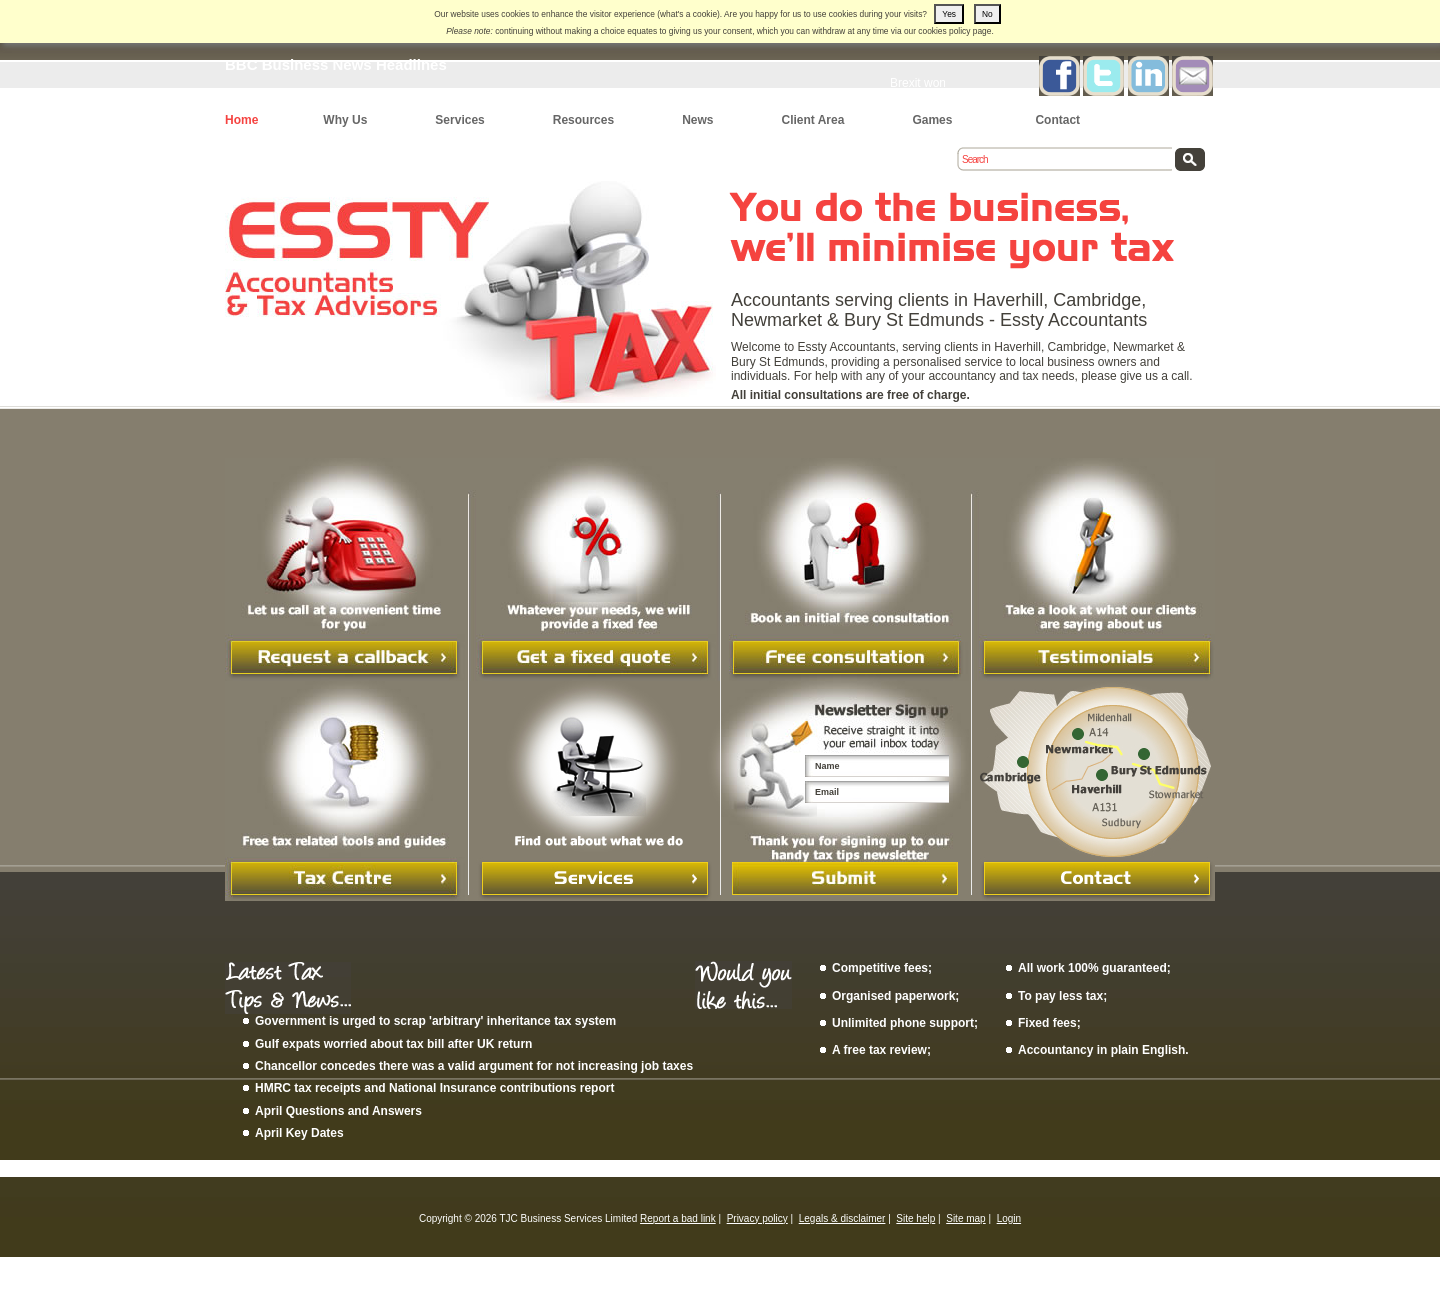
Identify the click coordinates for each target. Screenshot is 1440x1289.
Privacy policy (757, 1218)
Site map (965, 1218)
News (697, 120)
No (987, 14)
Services (459, 120)
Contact (1057, 120)
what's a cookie (688, 14)
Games (932, 120)
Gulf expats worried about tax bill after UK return (393, 1044)
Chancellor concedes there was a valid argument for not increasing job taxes (474, 1066)
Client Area (812, 120)
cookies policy (944, 31)
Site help (915, 1218)
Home (241, 120)
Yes (949, 14)
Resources (583, 120)
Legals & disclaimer (842, 1218)
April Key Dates (299, 1133)
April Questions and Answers (338, 1111)
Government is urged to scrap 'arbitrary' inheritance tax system (435, 1021)
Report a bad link (678, 1218)
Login (1009, 1218)
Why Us (345, 120)
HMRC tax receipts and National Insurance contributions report (434, 1088)
